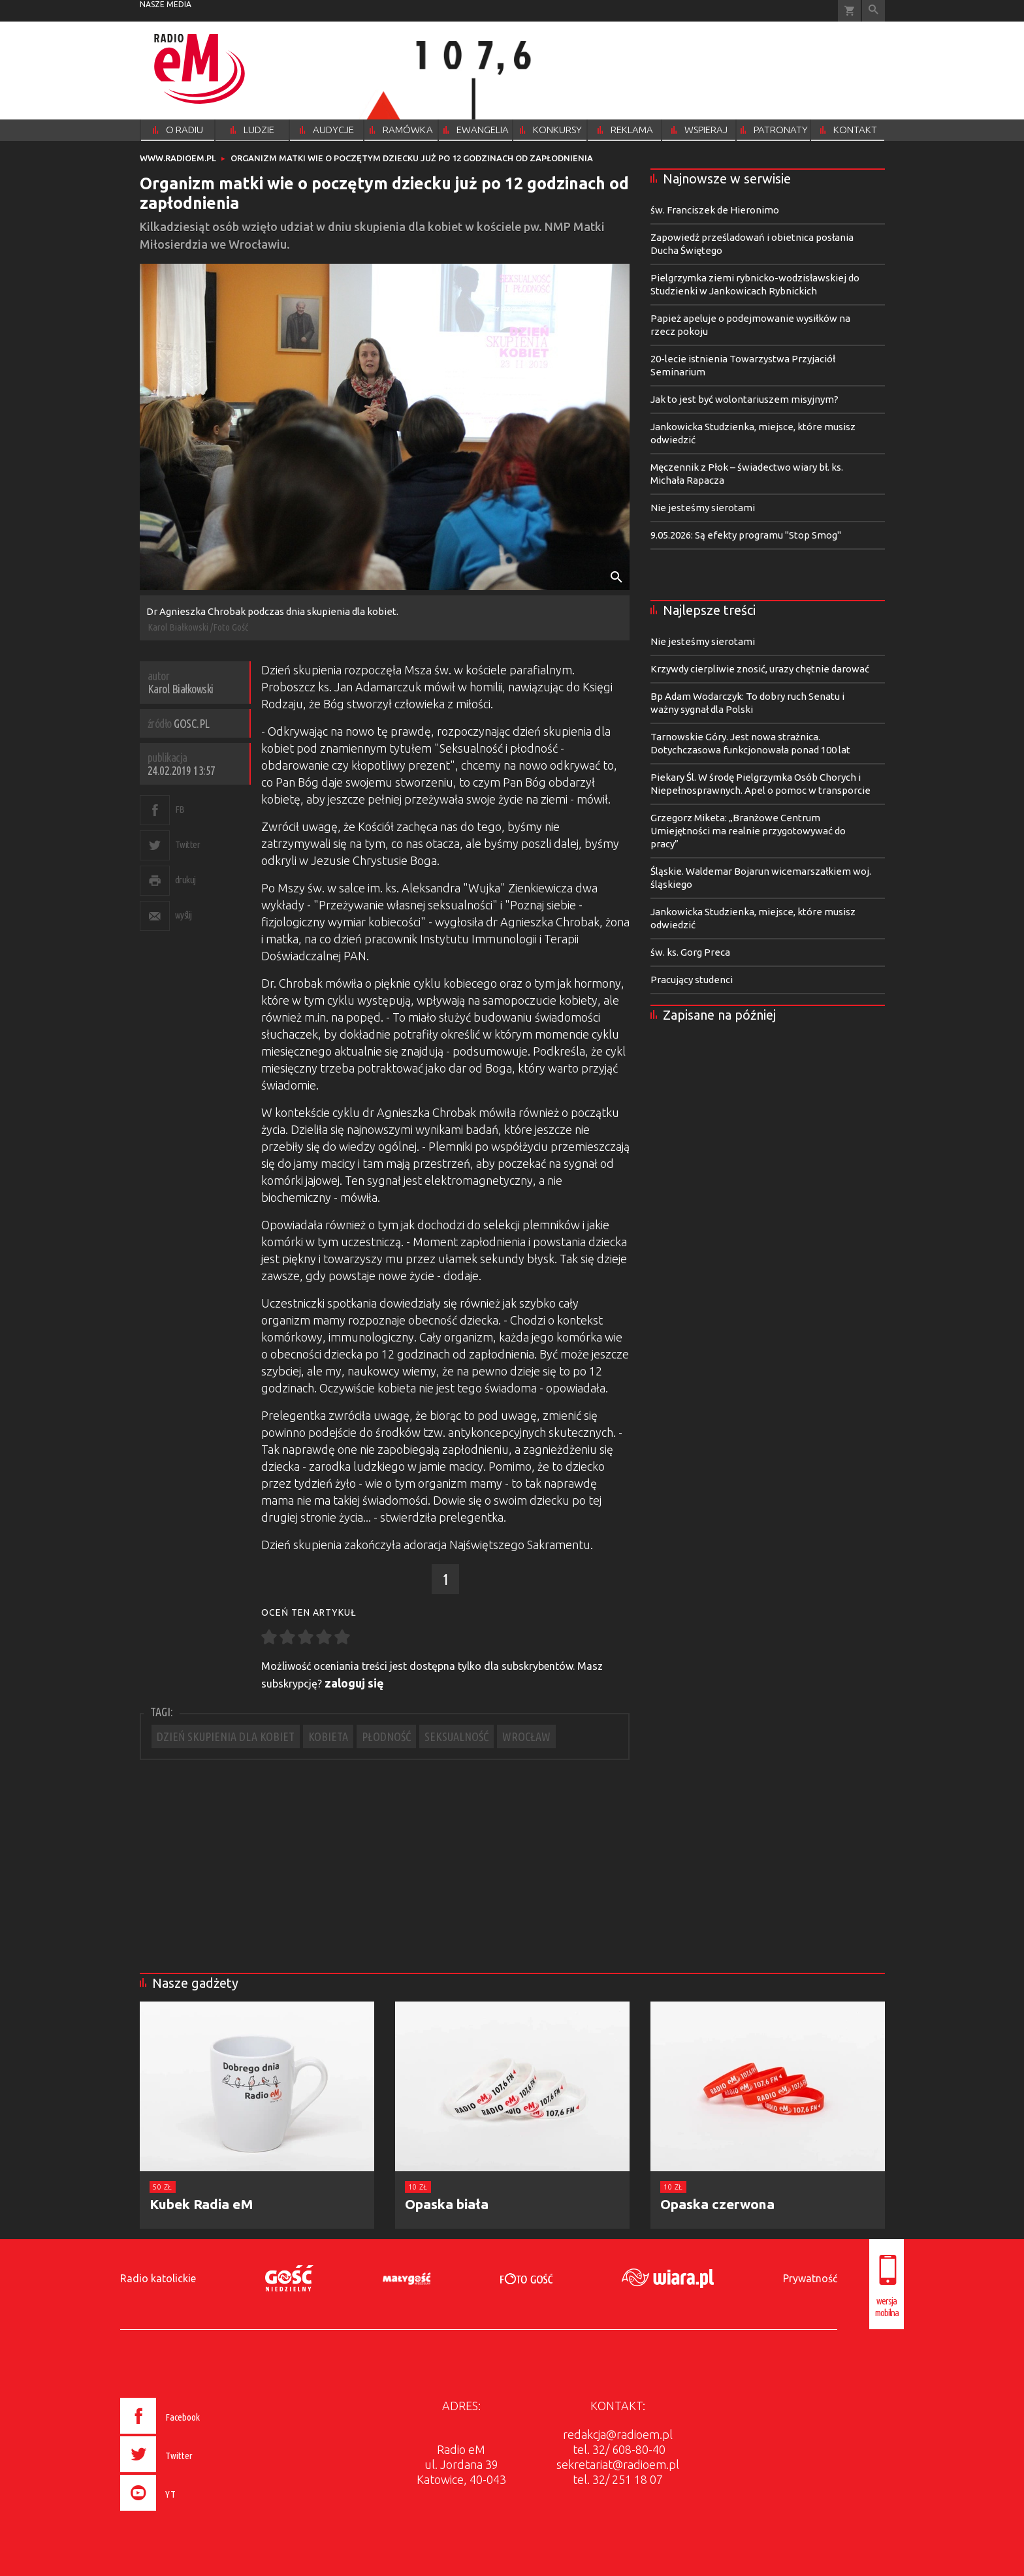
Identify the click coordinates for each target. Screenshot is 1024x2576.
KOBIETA (328, 1736)
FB (180, 809)
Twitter (187, 844)
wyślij (183, 914)
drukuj (185, 879)
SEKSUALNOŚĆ (456, 1736)
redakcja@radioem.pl (618, 2434)
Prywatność (810, 2278)
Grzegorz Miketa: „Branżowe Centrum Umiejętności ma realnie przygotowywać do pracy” (748, 830)
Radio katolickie (158, 2278)
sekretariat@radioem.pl (617, 2464)
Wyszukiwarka (873, 11)
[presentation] (188, 2512)
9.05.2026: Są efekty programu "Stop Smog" (745, 535)
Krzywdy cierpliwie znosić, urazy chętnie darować (759, 668)
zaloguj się (354, 1682)
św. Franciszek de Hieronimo (714, 209)
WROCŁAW (526, 1736)
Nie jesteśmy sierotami (702, 507)
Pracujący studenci (691, 979)
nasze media (165, 4)
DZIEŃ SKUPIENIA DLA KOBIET (226, 1736)
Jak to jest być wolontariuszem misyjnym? (744, 399)
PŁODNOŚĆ (386, 1736)
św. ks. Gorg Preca (690, 952)
